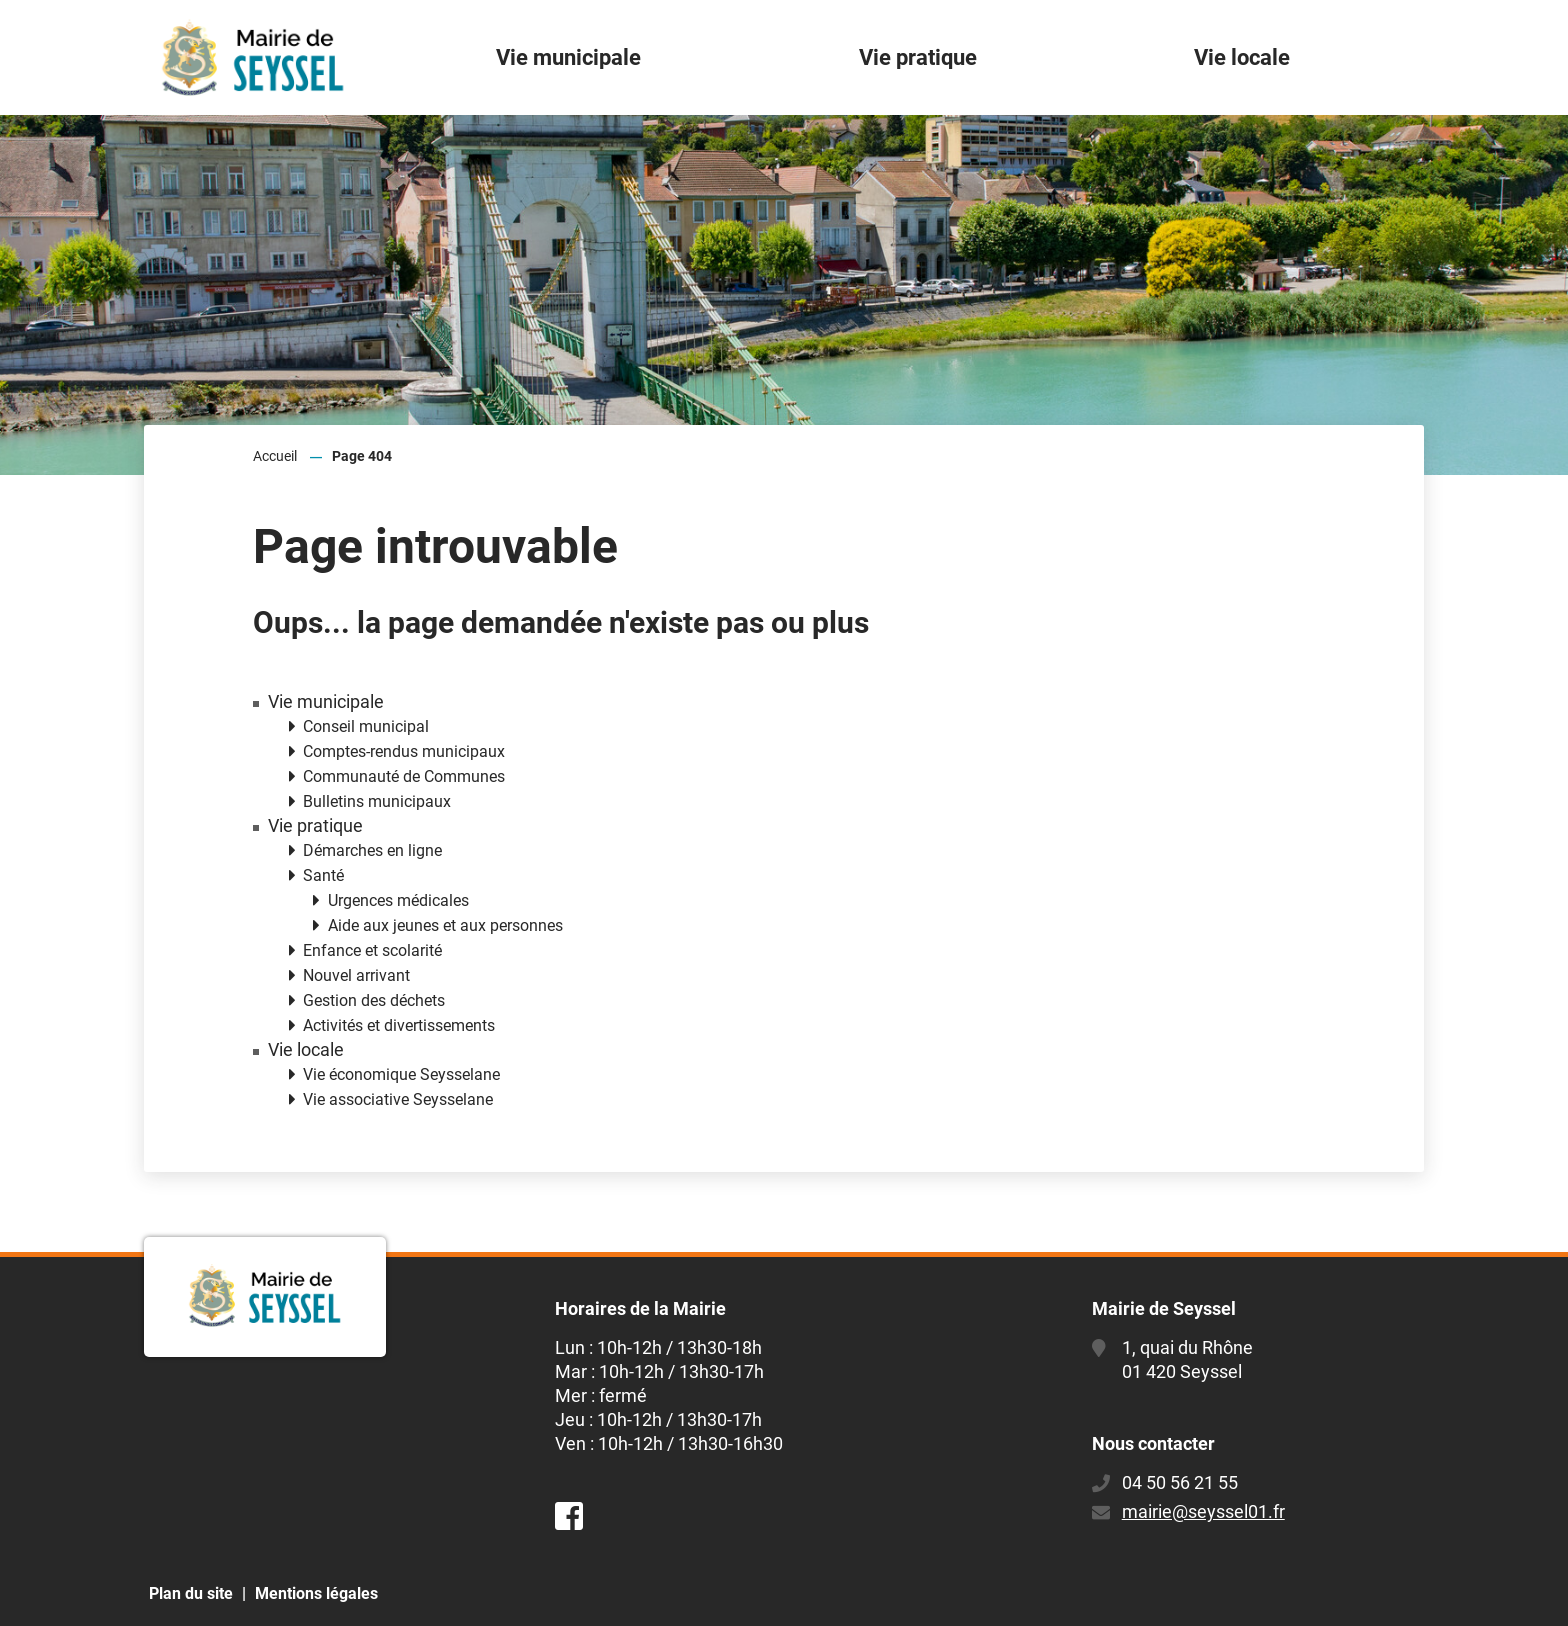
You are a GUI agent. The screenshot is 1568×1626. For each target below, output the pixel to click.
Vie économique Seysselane (401, 1074)
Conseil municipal (366, 726)
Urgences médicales (398, 900)
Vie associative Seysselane (398, 1099)
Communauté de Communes (404, 776)
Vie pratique (315, 826)
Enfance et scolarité (372, 950)
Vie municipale (326, 702)
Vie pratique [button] (918, 57)
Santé (323, 875)
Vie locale (306, 1050)
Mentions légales (316, 1593)
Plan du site (191, 1593)
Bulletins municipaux (377, 801)
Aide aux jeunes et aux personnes (445, 925)
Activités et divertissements (399, 1025)
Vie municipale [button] (568, 57)
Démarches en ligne (372, 850)
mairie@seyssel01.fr (1203, 1511)
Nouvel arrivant (356, 975)
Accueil (275, 456)
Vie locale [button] (1242, 57)
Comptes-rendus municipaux (404, 751)
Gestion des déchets (374, 1000)
